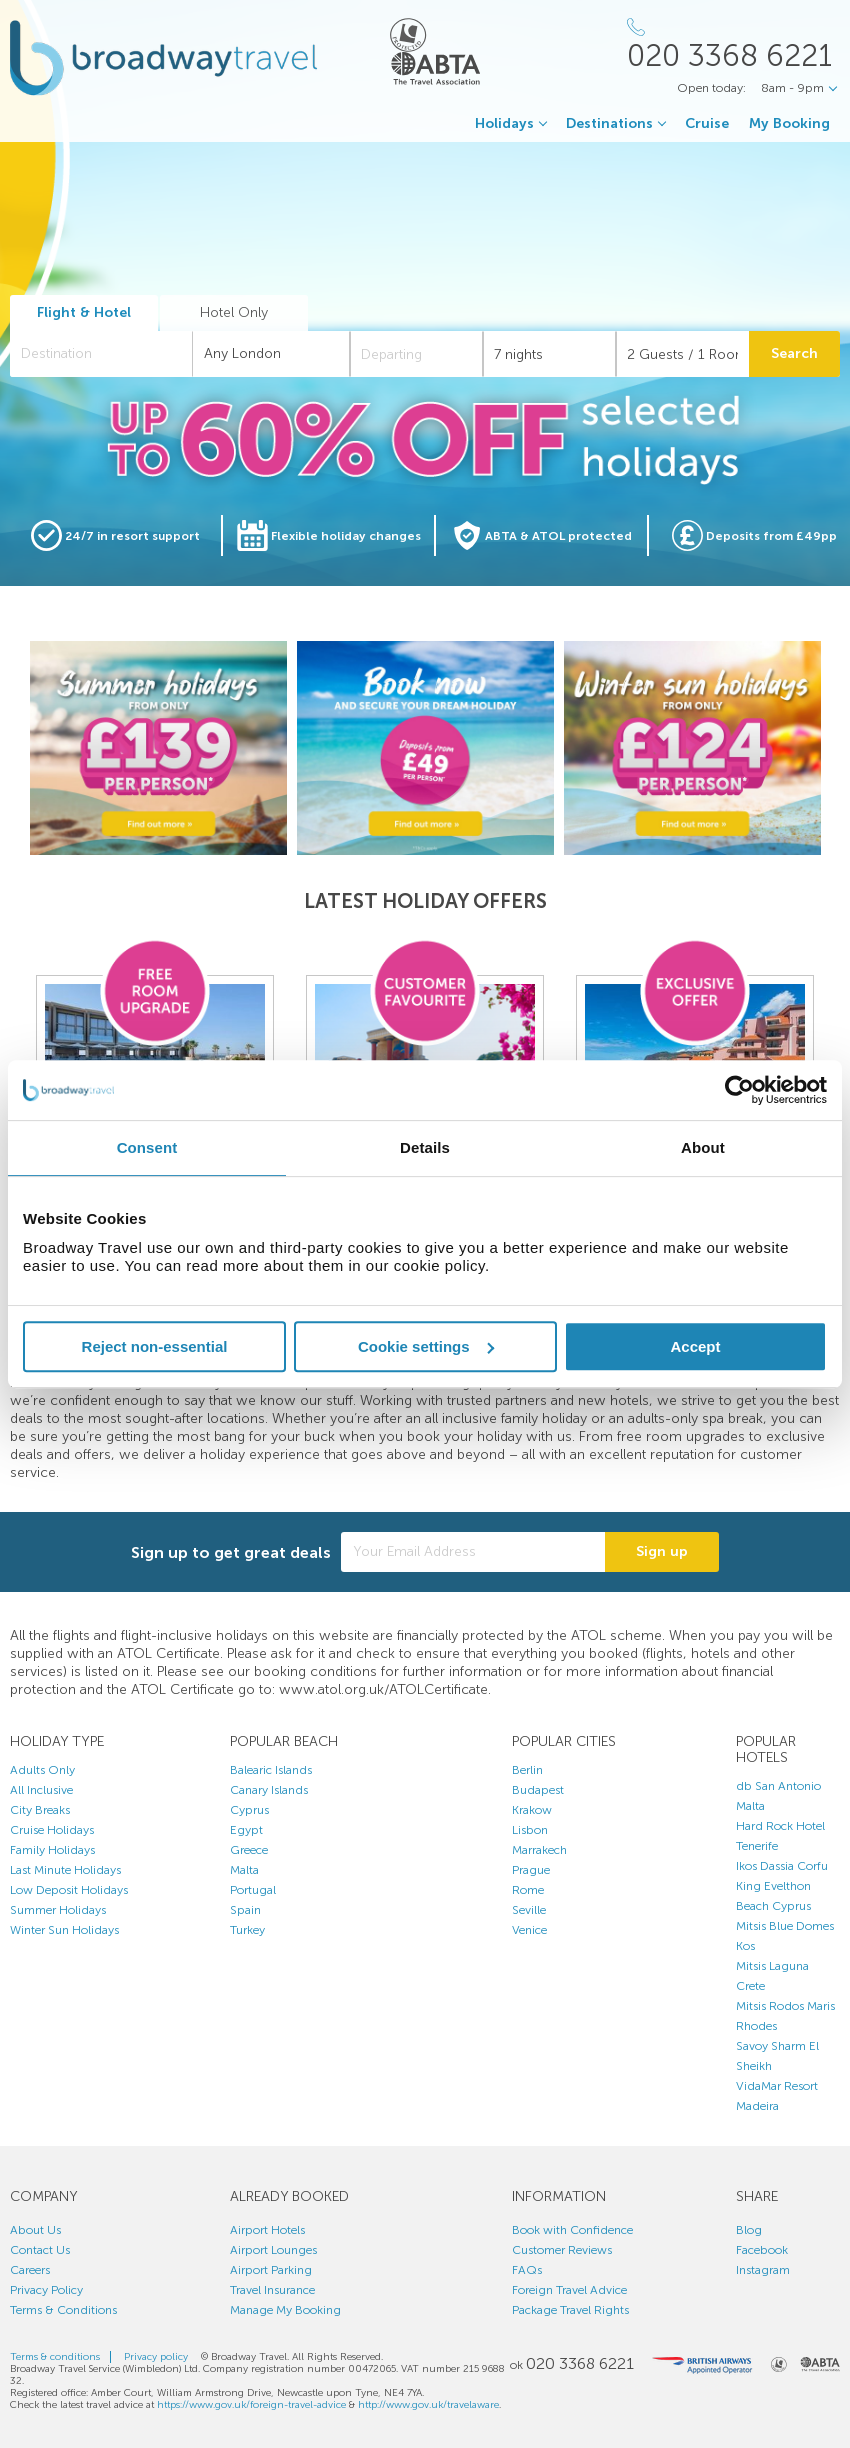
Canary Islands (269, 1790)
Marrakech (539, 1850)
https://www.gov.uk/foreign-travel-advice (251, 2405)
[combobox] (101, 354)
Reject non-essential (155, 1346)
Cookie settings (426, 1346)
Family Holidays (52, 1850)
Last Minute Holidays (65, 1870)
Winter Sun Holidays (64, 1930)
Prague (531, 1870)
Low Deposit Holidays (69, 1890)
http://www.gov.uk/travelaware (428, 2405)
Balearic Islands (271, 1770)
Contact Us (40, 2250)
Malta (244, 1870)
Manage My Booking (285, 2310)
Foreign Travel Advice (569, 2290)
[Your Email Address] (473, 1552)
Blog (749, 2230)
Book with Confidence (572, 2230)
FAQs (527, 2270)
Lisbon (530, 1830)
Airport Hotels (267, 2230)
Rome (528, 1890)
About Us (35, 2230)
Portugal (253, 1890)
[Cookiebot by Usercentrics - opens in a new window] (739, 1090)
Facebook (762, 2250)
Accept (695, 1346)
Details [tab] (425, 1147)
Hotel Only (234, 312)
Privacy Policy (46, 2290)
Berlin (527, 1770)
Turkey (247, 1930)
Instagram (763, 2270)
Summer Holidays (58, 1910)
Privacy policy (156, 2357)
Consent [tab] (147, 1147)
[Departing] (416, 354)
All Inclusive (41, 1790)
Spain (245, 1910)
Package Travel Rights (570, 2310)
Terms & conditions (55, 2357)
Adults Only (42, 1770)
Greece (249, 1850)
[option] (158, 748)
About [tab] (703, 1147)
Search (794, 353)
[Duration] (549, 354)
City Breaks (40, 1810)
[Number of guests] (682, 354)
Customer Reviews (562, 2250)
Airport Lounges (273, 2250)
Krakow (532, 1810)
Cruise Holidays (52, 1830)
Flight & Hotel (84, 312)
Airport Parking (271, 2270)
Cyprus (249, 1810)
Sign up (662, 1551)
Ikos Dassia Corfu (782, 1866)
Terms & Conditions (63, 2310)
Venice (529, 1930)
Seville (529, 1910)
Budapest (538, 1790)
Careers (30, 2270)
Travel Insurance (272, 2290)
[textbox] (111, 354)
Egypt (246, 1830)
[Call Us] (733, 44)
